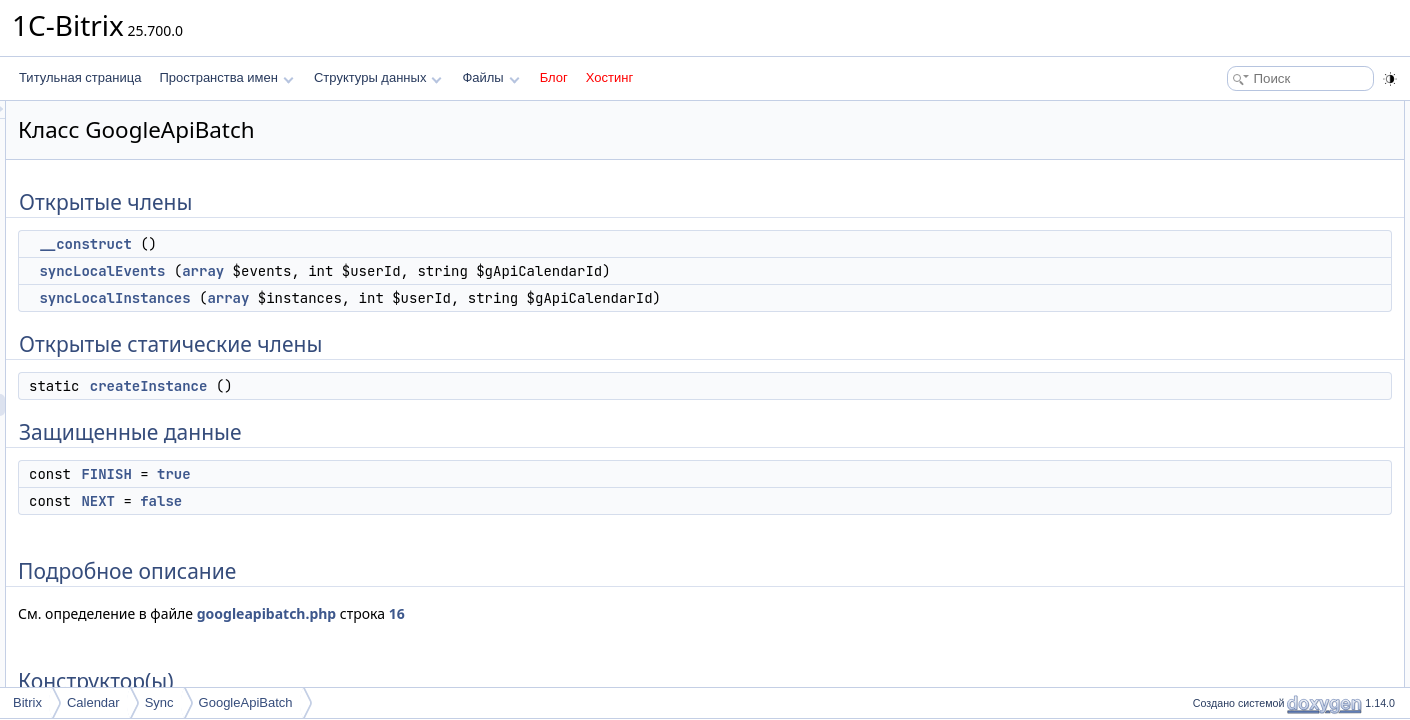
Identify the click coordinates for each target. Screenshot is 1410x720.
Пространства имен (226, 77)
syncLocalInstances (364, 298)
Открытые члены (1234, 112)
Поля (1201, 464)
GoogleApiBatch (246, 702)
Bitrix (27, 702)
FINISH (356, 474)
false (411, 501)
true (424, 474)
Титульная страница (80, 77)
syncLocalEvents (352, 271)
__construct (335, 244)
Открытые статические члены (1270, 200)
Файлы (490, 77)
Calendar (93, 702)
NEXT (348, 501)
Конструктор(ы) (1229, 332)
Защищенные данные (1247, 244)
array (453, 271)
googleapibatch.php (517, 613)
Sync (159, 702)
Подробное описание (1246, 310)
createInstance (399, 386)
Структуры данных (378, 77)
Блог (554, 77)
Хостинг (609, 77)
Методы (1209, 376)
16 (647, 613)
